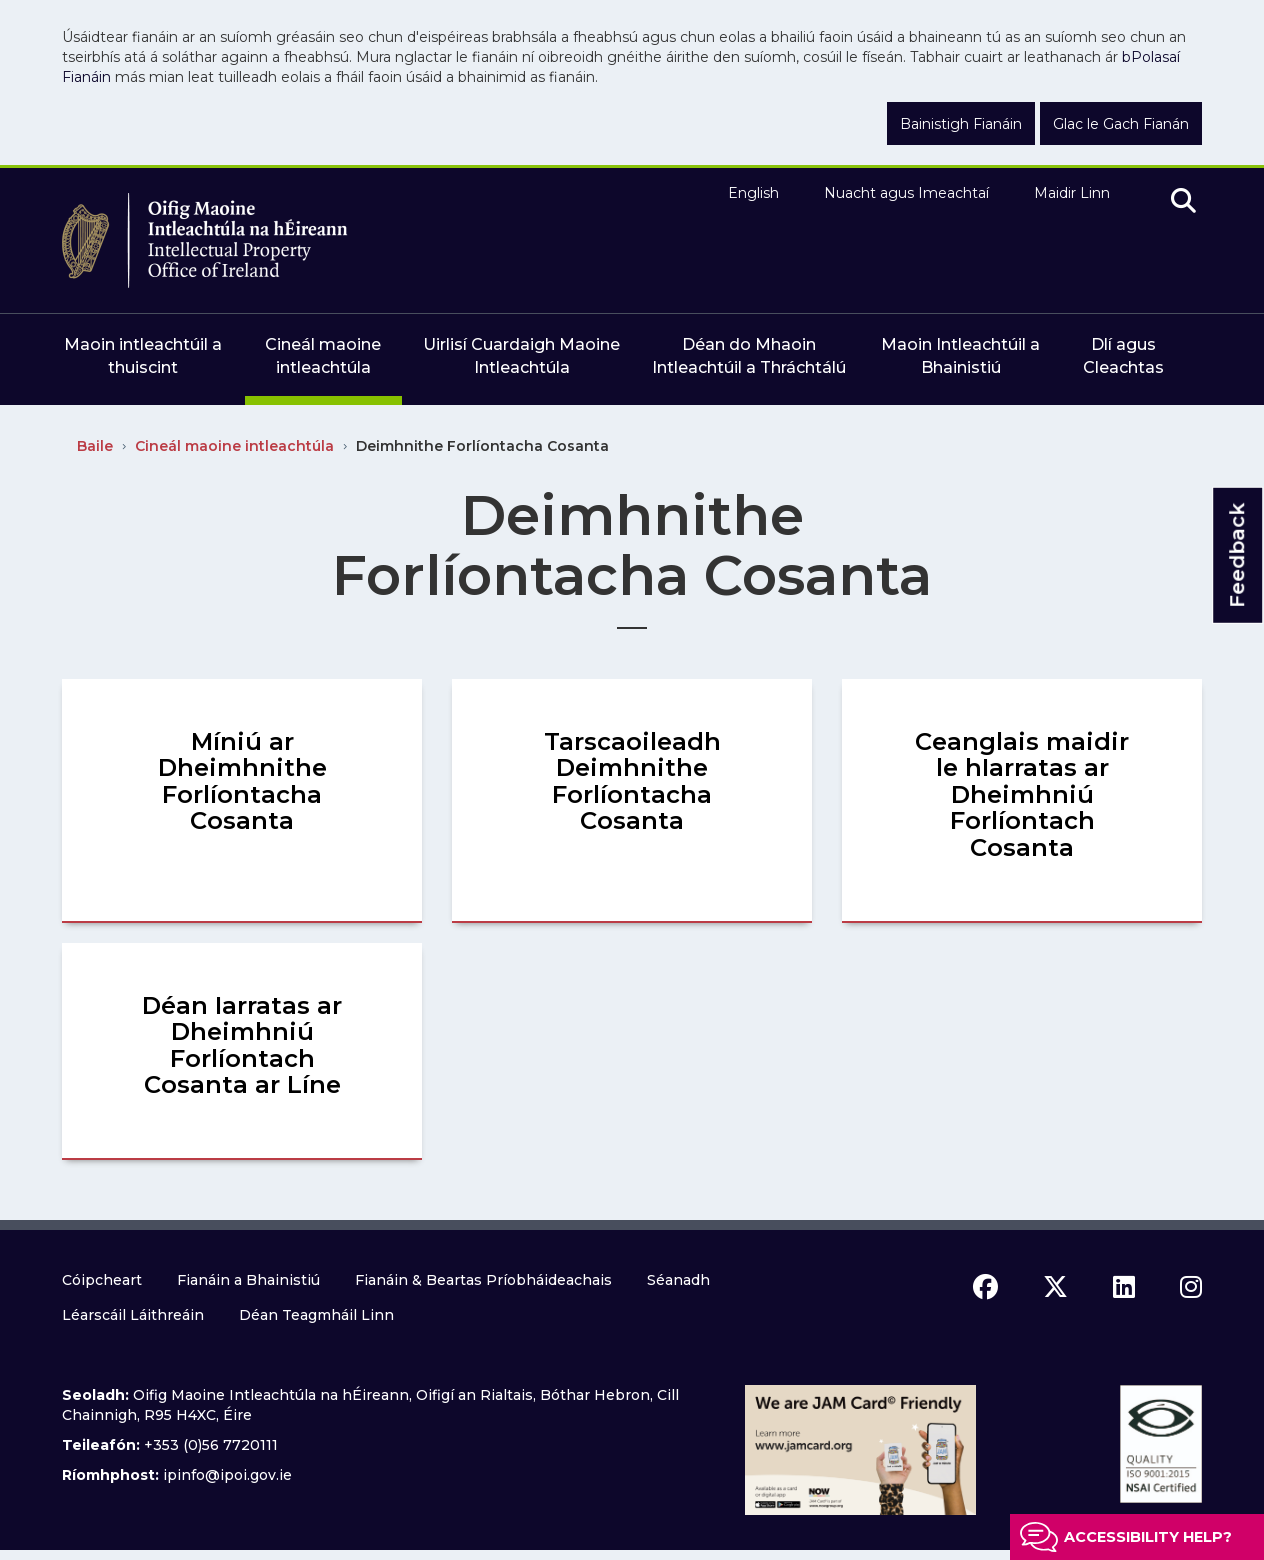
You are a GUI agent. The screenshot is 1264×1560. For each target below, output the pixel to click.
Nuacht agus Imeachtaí (906, 193)
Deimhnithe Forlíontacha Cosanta (482, 446)
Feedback (1237, 555)
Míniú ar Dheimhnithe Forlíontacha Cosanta (242, 781)
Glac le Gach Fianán (1121, 124)
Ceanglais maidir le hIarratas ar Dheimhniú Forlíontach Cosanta (1022, 794)
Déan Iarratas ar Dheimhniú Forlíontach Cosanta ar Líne (242, 1045)
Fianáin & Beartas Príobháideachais (483, 1280)
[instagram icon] (1191, 1287)
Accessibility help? (1148, 1537)
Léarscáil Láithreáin (133, 1315)
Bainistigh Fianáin (961, 124)
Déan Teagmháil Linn (316, 1315)
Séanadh (678, 1280)
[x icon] (1055, 1287)
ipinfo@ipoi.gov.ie (227, 1475)
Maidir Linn (1072, 193)
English (753, 193)
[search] (1183, 202)
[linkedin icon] (1124, 1287)
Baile (95, 446)
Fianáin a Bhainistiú (248, 1280)
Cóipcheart (102, 1280)
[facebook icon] (985, 1287)
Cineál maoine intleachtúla (234, 446)
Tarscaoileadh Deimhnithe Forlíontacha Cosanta (632, 781)
